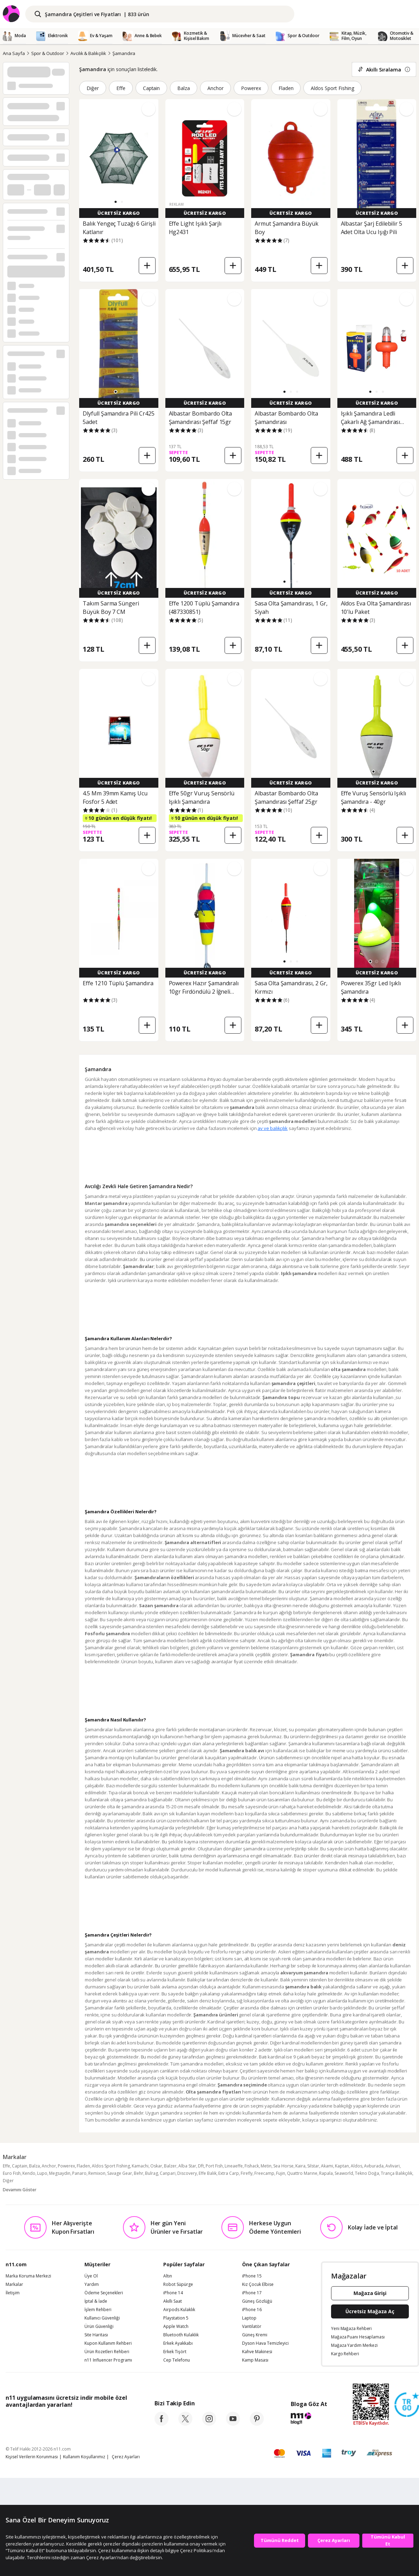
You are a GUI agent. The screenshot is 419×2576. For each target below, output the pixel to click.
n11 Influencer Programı (108, 2360)
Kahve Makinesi (257, 2352)
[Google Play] (70, 2420)
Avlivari (392, 2166)
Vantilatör (251, 2326)
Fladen (286, 88)
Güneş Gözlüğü (257, 2301)
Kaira (300, 2166)
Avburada (374, 2166)
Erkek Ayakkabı (178, 2343)
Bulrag (151, 2173)
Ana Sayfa (14, 53)
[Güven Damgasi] (406, 2405)
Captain (151, 88)
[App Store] (27, 2420)
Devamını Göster (19, 2190)
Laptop (249, 2318)
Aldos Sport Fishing (332, 88)
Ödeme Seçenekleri (103, 2293)
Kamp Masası (255, 2360)
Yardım (91, 2284)
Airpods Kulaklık (179, 2310)
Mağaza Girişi (369, 2293)
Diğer (93, 88)
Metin (266, 2166)
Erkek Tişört (174, 2352)
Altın (167, 2276)
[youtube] (233, 2423)
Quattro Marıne (302, 2173)
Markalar (14, 2284)
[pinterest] (257, 2423)
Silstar (313, 2166)
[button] (115, 202)
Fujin (280, 2173)
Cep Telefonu (176, 2360)
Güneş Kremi (254, 2335)
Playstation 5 (175, 2318)
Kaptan (342, 2166)
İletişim (13, 2293)
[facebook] (161, 2423)
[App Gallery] (111, 2420)
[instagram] (209, 2423)
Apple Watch (175, 2326)
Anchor (215, 88)
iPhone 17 (252, 2293)
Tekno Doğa (367, 2173)
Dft (201, 2166)
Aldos (356, 2166)
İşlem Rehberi (97, 2310)
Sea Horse (283, 2166)
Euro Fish (12, 2173)
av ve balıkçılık (272, 1128)
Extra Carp (228, 2173)
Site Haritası (96, 2335)
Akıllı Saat (172, 2301)
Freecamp (264, 2173)
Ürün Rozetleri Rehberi (106, 2352)
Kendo (28, 2173)
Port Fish (214, 2166)
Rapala (326, 2173)
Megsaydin (59, 2173)
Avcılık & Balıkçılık (88, 53)
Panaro (79, 2173)
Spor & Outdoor (47, 53)
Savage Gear (119, 2173)
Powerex (251, 88)
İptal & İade (95, 2301)
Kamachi (140, 2166)
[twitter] (185, 2423)
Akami (327, 2166)
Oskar (156, 2166)
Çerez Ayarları (126, 2457)
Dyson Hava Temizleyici (265, 2343)
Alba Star (187, 2166)
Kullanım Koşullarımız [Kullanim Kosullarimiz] (84, 2457)
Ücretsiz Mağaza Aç (369, 2311)
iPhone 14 (173, 2293)
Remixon (96, 2173)
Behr (138, 2173)
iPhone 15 (252, 2276)
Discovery (187, 2173)
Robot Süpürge (178, 2284)
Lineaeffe (234, 2166)
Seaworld (344, 2173)
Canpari (168, 2173)
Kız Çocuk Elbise (258, 2284)
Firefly (247, 2173)
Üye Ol (91, 2276)
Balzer (170, 2166)
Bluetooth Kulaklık (181, 2335)
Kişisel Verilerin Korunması (32, 2457)
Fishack (252, 2166)
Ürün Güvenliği (99, 2326)
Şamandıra (124, 53)
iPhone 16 (252, 2310)
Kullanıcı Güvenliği (102, 2318)
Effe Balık (208, 2173)
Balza (183, 88)
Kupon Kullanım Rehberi (108, 2343)
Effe (120, 88)
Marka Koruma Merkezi (28, 2276)
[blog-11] (309, 2419)
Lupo (42, 2173)
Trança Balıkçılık (396, 2173)
